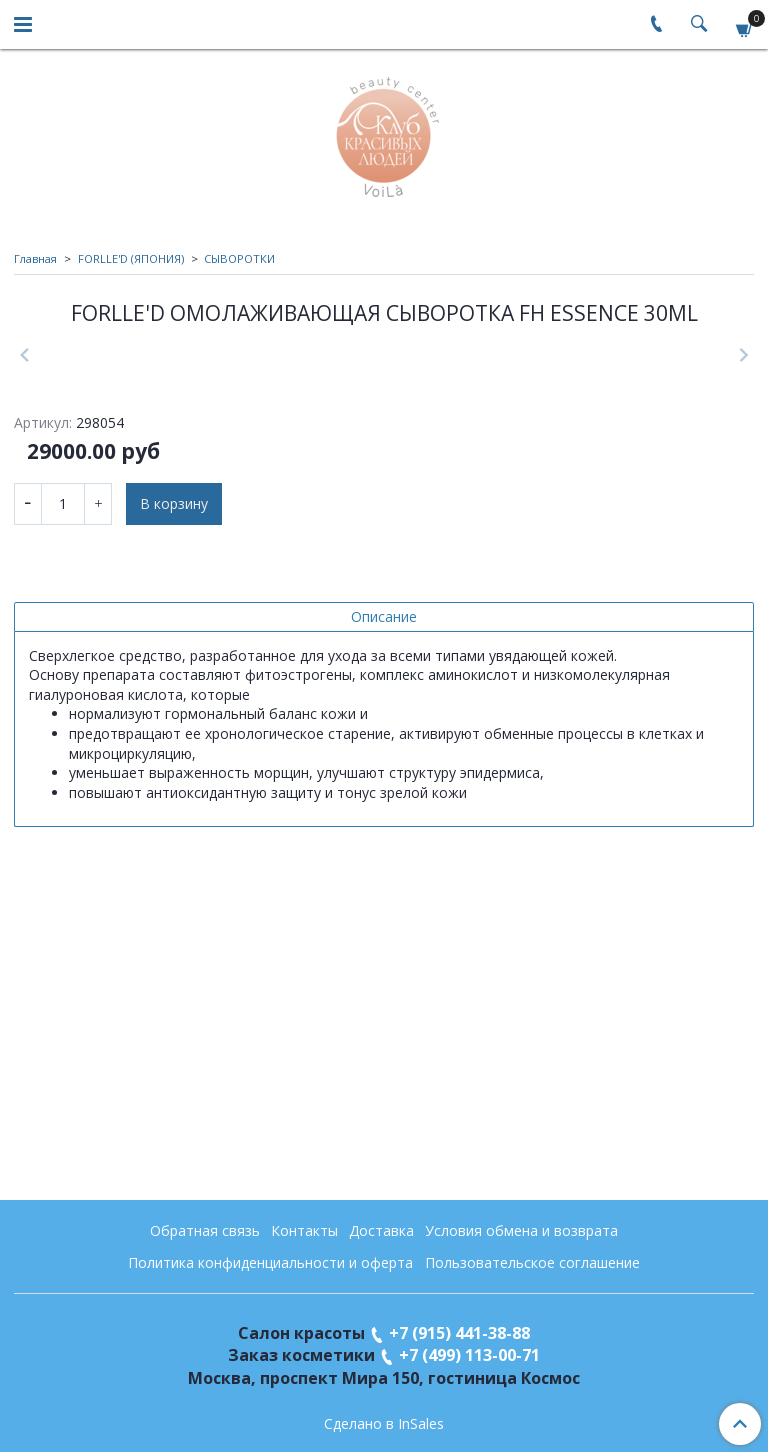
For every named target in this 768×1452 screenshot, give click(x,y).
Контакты (304, 1230)
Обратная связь (205, 1230)
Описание (384, 933)
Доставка (381, 1230)
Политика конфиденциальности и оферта (270, 1262)
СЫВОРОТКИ (239, 258)
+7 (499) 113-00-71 (469, 1355)
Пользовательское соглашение (532, 1262)
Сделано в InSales (384, 1424)
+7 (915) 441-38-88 (459, 1333)
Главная (35, 258)
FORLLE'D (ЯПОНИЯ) (131, 258)
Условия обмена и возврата (521, 1230)
